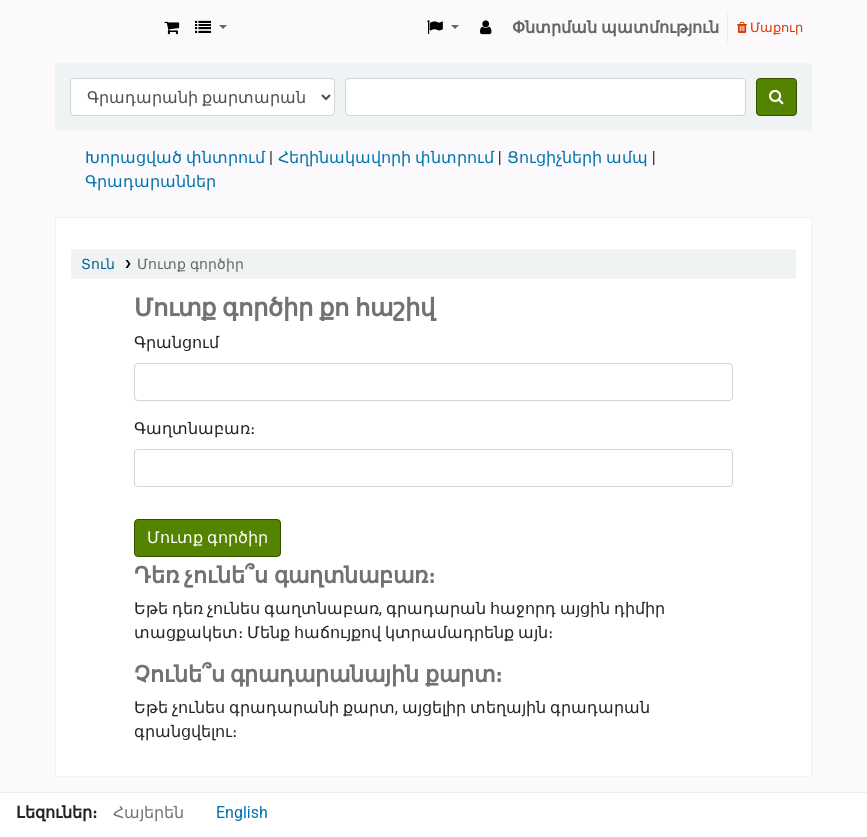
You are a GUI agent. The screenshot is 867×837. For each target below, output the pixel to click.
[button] (171, 28)
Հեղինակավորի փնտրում (386, 157)
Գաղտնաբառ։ (194, 428)
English (242, 812)
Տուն (98, 264)
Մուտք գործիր (190, 264)
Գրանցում (176, 342)
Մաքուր (770, 27)
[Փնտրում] (776, 97)
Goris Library (106, 28)
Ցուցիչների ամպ (577, 157)
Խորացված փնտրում (175, 157)
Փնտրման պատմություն (615, 27)
